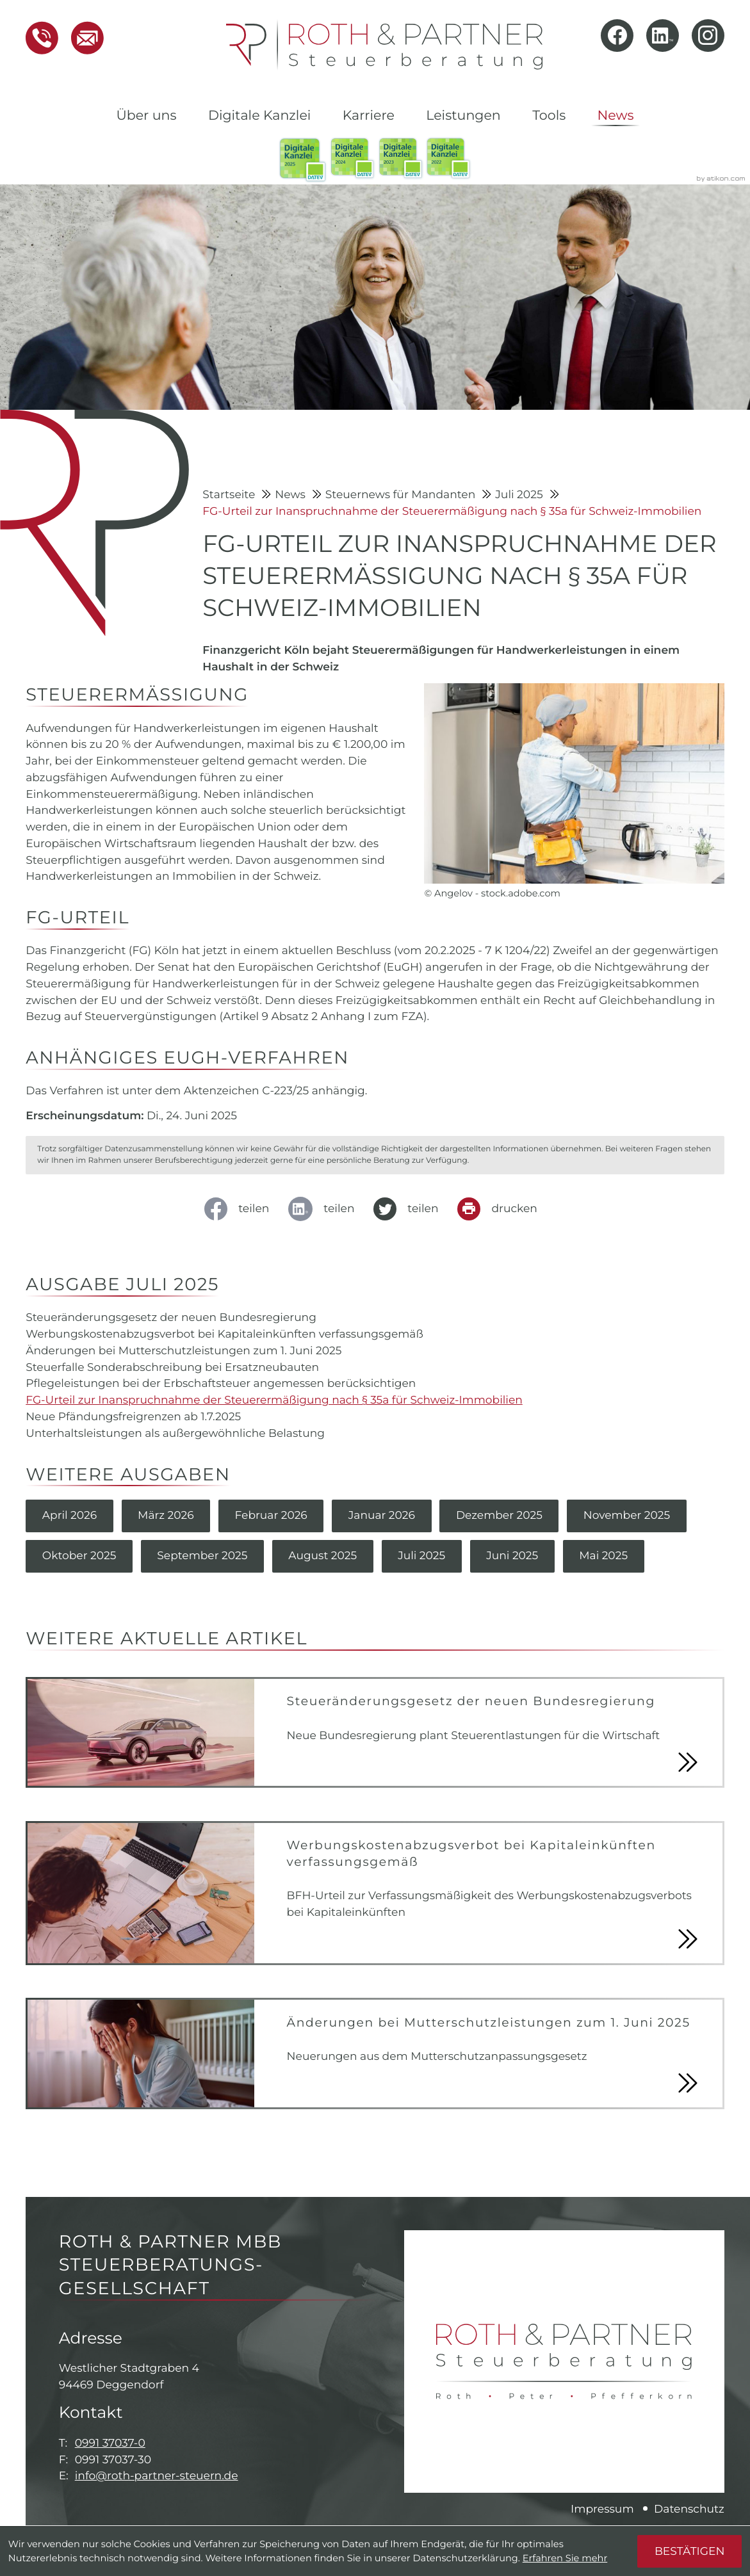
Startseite (230, 494)
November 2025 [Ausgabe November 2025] (629, 1516)
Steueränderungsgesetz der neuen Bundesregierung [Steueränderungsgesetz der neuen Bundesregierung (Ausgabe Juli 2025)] (172, 1317)
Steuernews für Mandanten (401, 494)
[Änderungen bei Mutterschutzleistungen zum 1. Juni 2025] (375, 2054)
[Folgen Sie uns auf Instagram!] (708, 35)
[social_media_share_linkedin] (325, 1209)
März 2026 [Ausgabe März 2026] (166, 1516)
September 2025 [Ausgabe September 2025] (203, 1557)
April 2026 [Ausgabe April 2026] (69, 1516)
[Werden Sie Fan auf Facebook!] (617, 35)
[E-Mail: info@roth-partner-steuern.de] (81, 38)
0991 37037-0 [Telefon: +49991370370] (110, 2443)
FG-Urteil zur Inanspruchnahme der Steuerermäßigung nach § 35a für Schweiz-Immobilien (451, 511)
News (616, 116)
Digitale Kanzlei (259, 116)
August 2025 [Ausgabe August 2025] (323, 1557)
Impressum (602, 2509)
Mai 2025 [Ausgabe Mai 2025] (606, 1557)
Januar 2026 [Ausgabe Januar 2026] (383, 1516)
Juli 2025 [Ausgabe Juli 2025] (423, 1557)
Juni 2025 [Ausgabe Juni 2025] (515, 1557)
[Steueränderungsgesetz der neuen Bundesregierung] (375, 1732)
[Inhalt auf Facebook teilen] (241, 1209)
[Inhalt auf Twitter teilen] (410, 1209)
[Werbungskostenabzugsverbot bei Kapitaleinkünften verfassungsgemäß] (375, 1894)
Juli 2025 (520, 494)
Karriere (369, 116)
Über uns (146, 116)
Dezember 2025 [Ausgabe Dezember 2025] (501, 1516)
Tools (549, 116)
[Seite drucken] (501, 1209)
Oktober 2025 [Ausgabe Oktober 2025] (79, 1557)
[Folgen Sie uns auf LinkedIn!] (662, 35)
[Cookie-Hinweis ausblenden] (689, 2551)
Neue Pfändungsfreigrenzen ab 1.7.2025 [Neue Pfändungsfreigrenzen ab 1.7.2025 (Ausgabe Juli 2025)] (134, 1416)
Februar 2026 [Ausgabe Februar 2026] (272, 1516)
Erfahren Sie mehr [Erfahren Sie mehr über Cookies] (565, 2558)
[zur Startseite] (384, 44)
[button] (42, 38)
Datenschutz (689, 2509)
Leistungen (463, 116)
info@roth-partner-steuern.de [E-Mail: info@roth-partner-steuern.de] (156, 2477)
